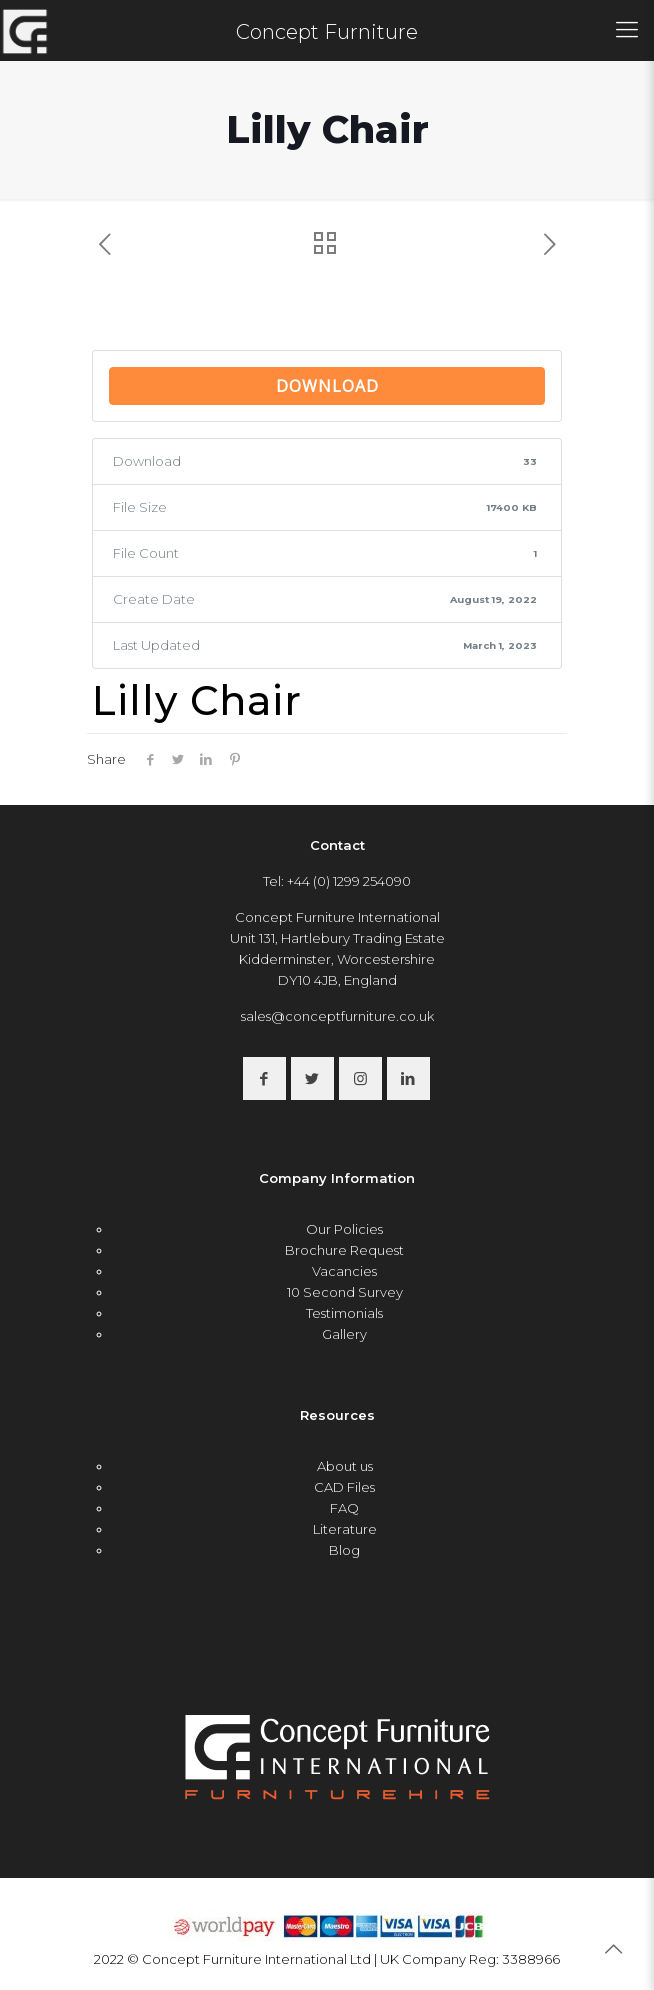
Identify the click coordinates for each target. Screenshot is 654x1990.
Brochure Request (344, 1250)
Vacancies (344, 1271)
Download (327, 386)
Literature (345, 1529)
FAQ (344, 1508)
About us (345, 1466)
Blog (344, 1550)
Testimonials (344, 1313)
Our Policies (344, 1229)
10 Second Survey (345, 1292)
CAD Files (344, 1487)
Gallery (344, 1334)
